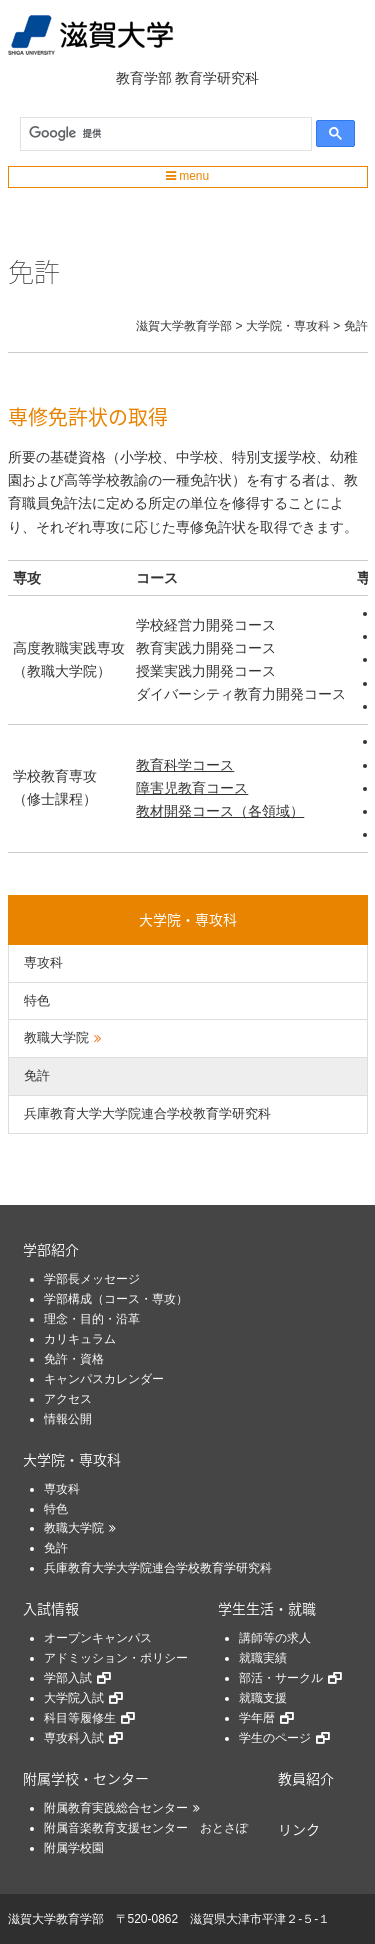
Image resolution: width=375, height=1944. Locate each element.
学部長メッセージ (92, 1279)
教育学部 (144, 78)
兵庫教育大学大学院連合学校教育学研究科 (147, 1113)
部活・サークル (281, 1678)
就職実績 (263, 1658)
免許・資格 (74, 1359)
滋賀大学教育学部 (56, 1919)
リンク (299, 1829)
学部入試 (68, 1678)
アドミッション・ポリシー (116, 1658)
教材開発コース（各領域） (220, 811)
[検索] (161, 134)
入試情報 (51, 1608)
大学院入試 (74, 1698)
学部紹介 (51, 1249)
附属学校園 (74, 1848)
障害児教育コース (192, 788)
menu (187, 176)
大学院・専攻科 (188, 919)
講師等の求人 (275, 1638)
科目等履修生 (80, 1718)
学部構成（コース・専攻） (116, 1299)
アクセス (68, 1399)
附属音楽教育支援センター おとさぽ (146, 1828)
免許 (37, 1075)
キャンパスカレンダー (104, 1379)
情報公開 (68, 1419)
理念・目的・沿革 (92, 1319)
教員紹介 (306, 1778)
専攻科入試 (74, 1738)
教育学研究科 (217, 78)
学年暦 (257, 1718)
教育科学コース (185, 765)
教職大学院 (56, 1037)
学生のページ (275, 1738)
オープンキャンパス (98, 1638)
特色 (37, 1000)
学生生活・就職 (267, 1608)
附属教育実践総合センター (116, 1808)
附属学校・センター (86, 1778)
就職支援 (263, 1698)
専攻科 (43, 962)
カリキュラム (80, 1339)
